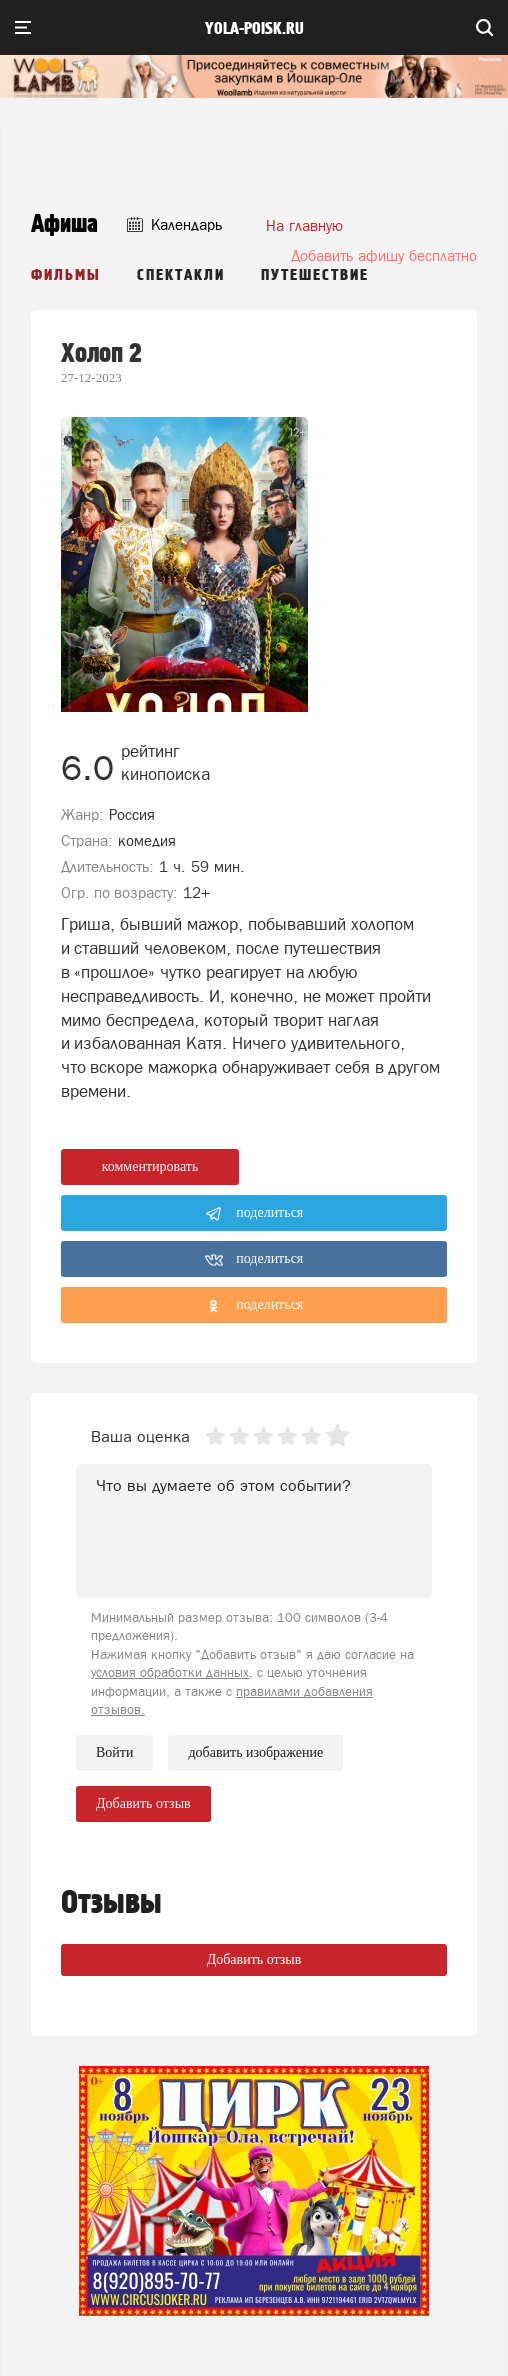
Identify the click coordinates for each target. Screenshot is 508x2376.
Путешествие (315, 275)
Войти (114, 1752)
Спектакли (181, 275)
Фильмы (66, 275)
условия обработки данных (170, 1672)
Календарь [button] (174, 224)
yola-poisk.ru (254, 29)
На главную (304, 225)
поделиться (254, 1214)
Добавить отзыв (254, 1959)
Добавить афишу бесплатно (384, 255)
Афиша (64, 224)
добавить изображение (255, 1753)
